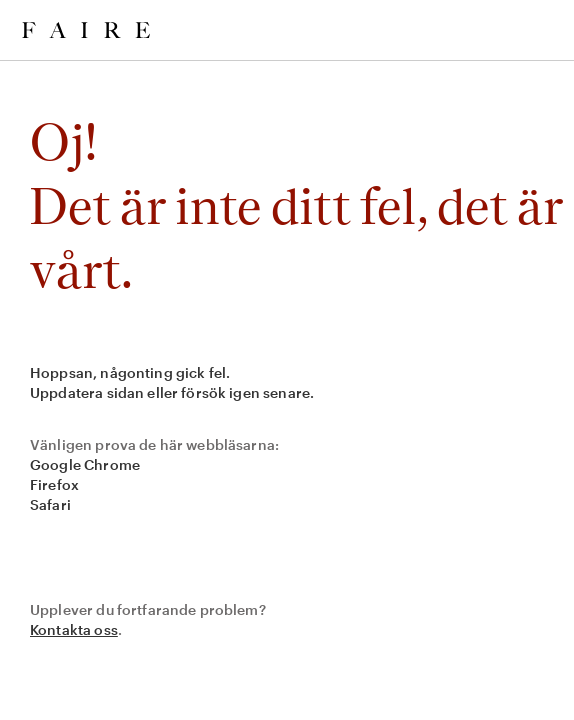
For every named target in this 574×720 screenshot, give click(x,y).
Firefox (54, 484)
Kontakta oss (74, 629)
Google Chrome (85, 464)
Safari (50, 504)
